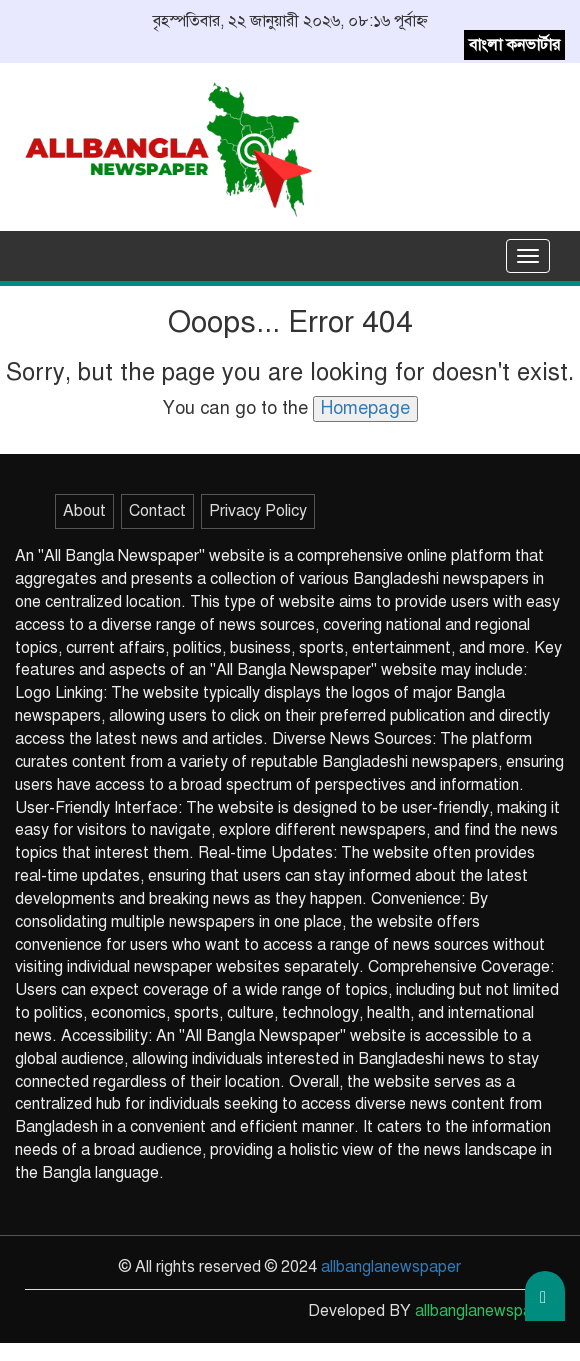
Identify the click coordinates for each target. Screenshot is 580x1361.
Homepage (365, 408)
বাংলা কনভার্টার (514, 45)
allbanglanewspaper (391, 1267)
